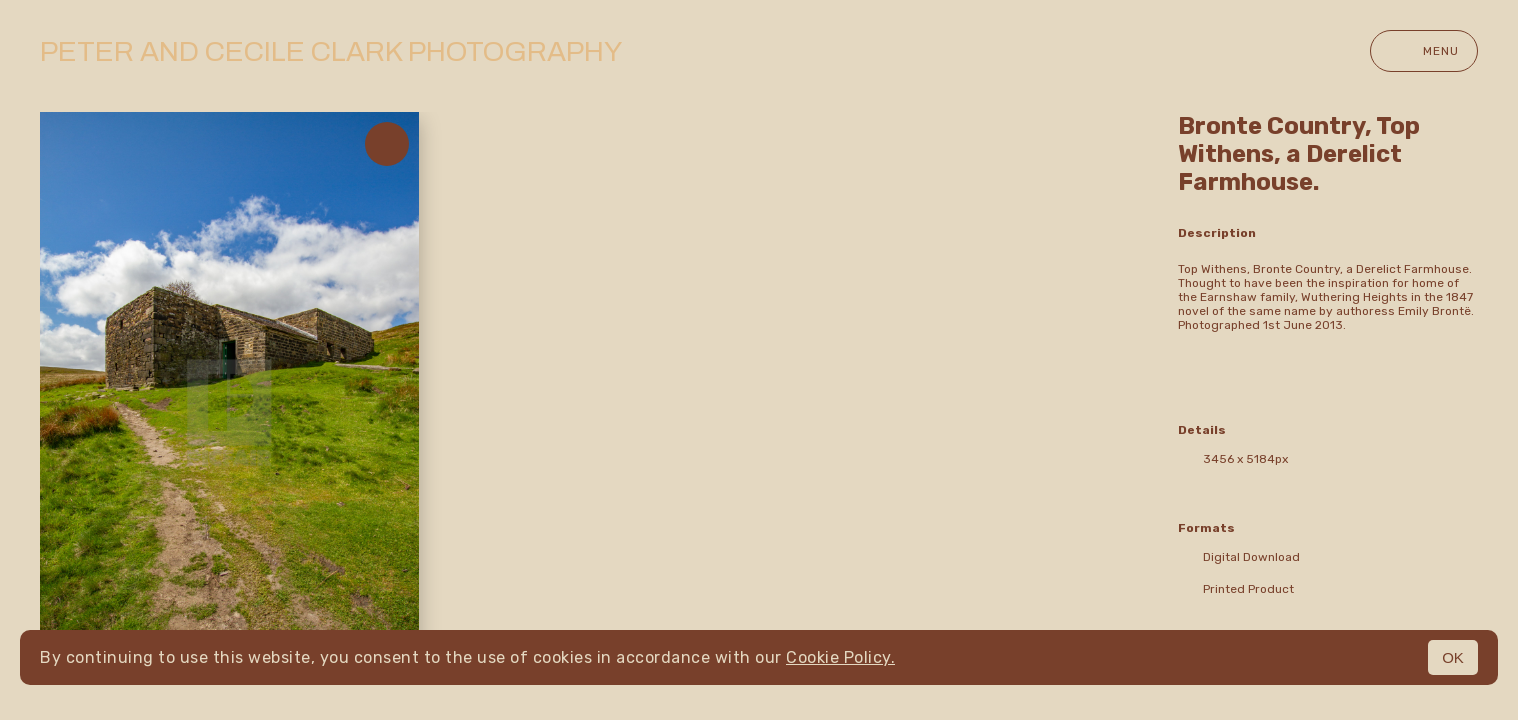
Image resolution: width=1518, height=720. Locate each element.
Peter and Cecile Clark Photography (331, 51)
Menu (1424, 51)
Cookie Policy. (840, 657)
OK (1453, 657)
